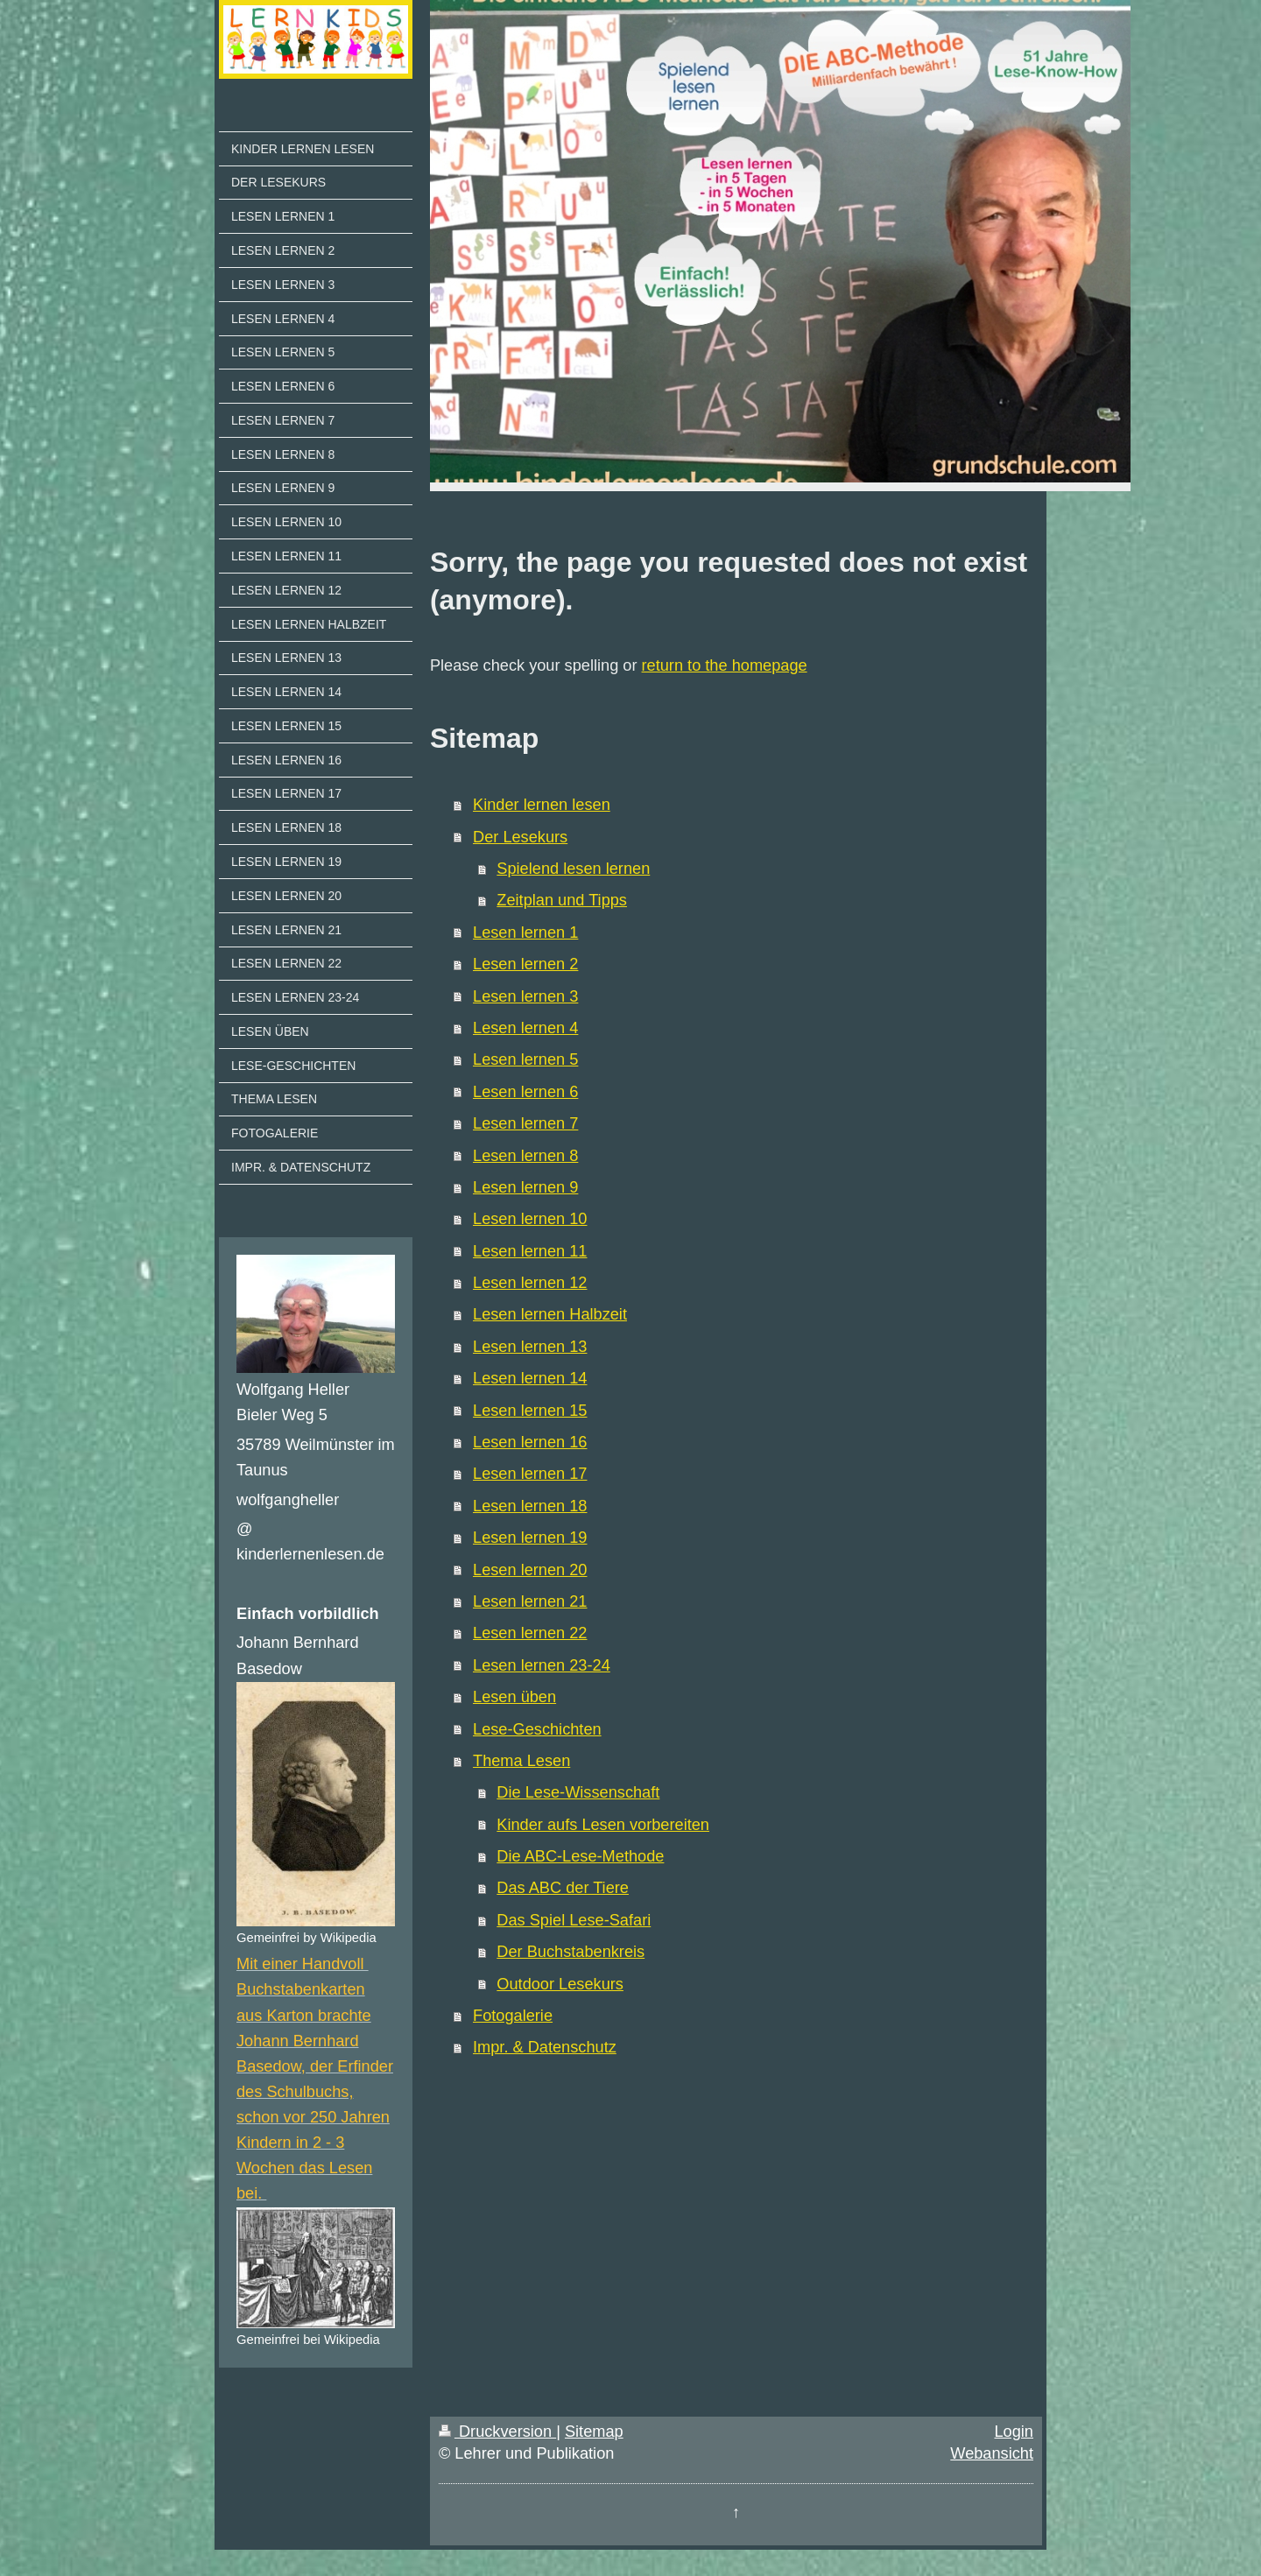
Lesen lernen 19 (530, 1537)
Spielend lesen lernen (573, 868)
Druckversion (497, 2431)
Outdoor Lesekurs (560, 1984)
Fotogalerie (513, 2015)
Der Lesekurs (520, 837)
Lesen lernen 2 (525, 964)
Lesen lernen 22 (530, 1633)
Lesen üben (514, 1697)
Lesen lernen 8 (525, 1156)
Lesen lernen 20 (530, 1570)
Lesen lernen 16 (530, 1442)
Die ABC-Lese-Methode (580, 1856)
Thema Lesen (521, 1761)
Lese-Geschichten (537, 1729)
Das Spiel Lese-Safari (574, 1920)
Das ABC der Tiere (563, 1888)
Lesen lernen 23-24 (541, 1665)
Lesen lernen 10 (530, 1219)
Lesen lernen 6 (525, 1092)
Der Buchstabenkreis (571, 1951)
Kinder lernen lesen (541, 804)
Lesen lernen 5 (525, 1059)
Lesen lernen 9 (525, 1187)
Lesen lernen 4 (525, 1028)
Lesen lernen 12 (530, 1283)
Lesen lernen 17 (530, 1473)
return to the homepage (724, 665)
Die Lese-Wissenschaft (578, 1792)
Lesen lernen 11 (530, 1251)
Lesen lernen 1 (525, 932)
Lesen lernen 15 (530, 1410)
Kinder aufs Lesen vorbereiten (603, 1824)
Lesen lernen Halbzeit (550, 1314)
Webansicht (991, 2453)
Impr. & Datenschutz (544, 2047)
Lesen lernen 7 (525, 1123)
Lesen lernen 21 (530, 1601)
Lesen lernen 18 (530, 1506)
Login (1013, 2431)
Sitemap (594, 2431)
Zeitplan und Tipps (562, 900)
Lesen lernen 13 (530, 1346)
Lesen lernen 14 (530, 1378)
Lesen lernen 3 (525, 996)
